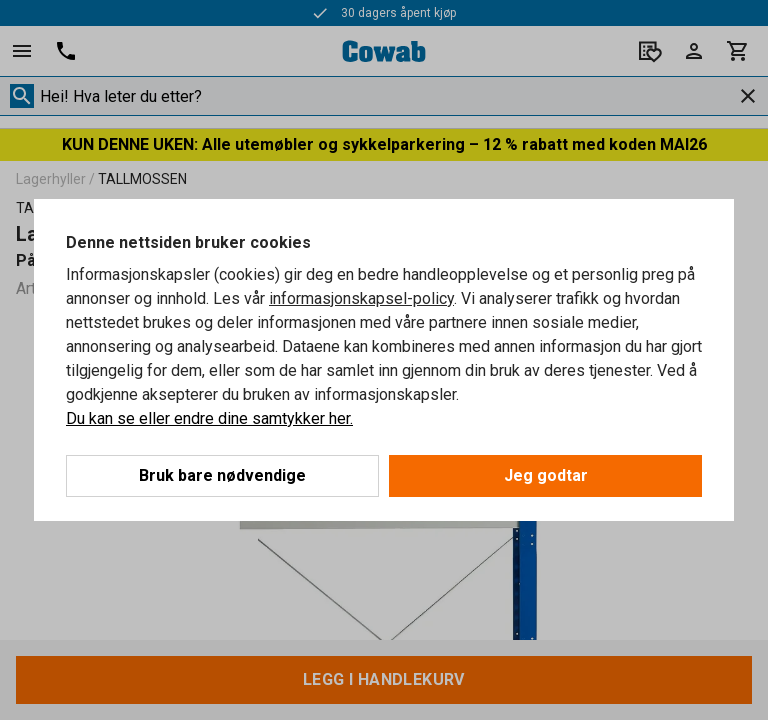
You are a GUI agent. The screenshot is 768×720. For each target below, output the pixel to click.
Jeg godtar (546, 475)
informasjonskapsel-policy (361, 298)
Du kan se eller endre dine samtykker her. (209, 418)
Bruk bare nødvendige (222, 475)
